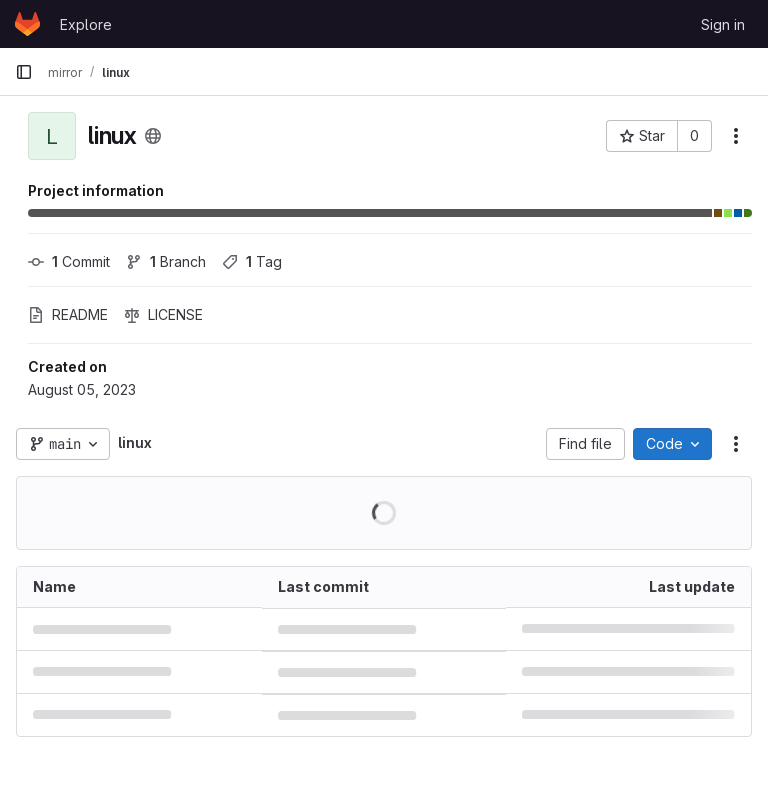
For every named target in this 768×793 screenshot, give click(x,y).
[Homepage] (27, 24)
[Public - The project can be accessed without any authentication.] (153, 136)
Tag (252, 261)
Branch (166, 261)
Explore (86, 24)
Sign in (723, 24)
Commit (69, 261)
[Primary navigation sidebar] (24, 72)
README (68, 314)
